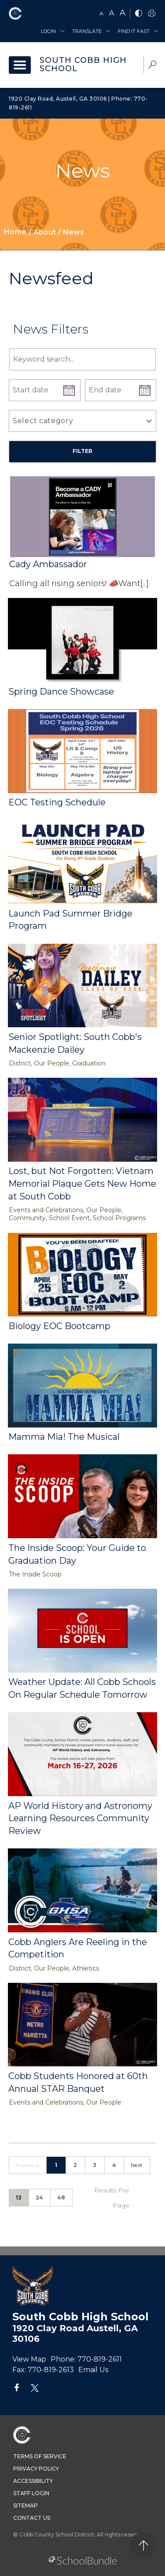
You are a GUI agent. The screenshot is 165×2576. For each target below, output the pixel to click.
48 (61, 2197)
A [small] (101, 13)
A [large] (122, 13)
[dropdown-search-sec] (152, 66)
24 (40, 2197)
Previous (28, 2165)
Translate (87, 31)
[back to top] (143, 2545)
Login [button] (48, 31)
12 (19, 2197)
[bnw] (138, 14)
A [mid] (111, 13)
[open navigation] (20, 65)
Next (137, 2165)
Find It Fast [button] (134, 31)
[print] (151, 14)
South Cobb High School (83, 64)
